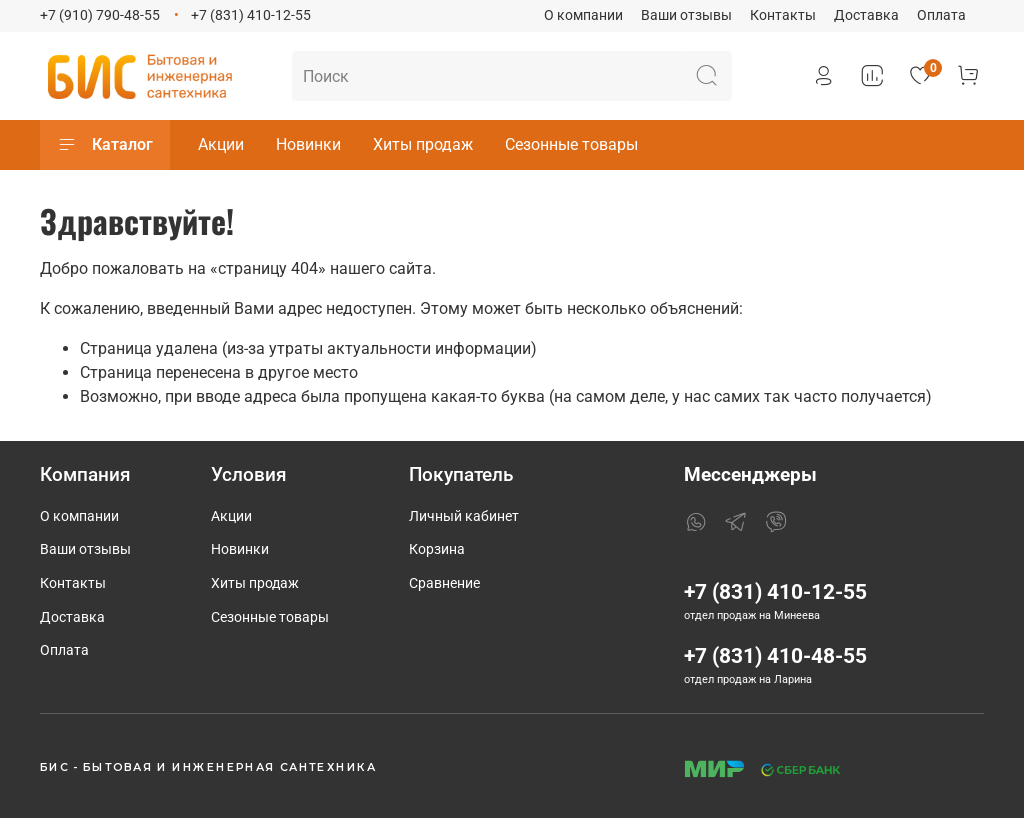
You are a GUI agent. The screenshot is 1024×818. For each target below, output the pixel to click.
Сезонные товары (571, 144)
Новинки (308, 144)
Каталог (105, 145)
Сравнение (444, 583)
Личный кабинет (464, 516)
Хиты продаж (423, 144)
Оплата (941, 15)
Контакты (783, 15)
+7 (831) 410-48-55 (775, 656)
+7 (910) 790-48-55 (100, 15)
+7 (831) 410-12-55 (251, 15)
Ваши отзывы (686, 15)
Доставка (866, 15)
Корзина (437, 549)
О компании (583, 15)
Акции (221, 144)
